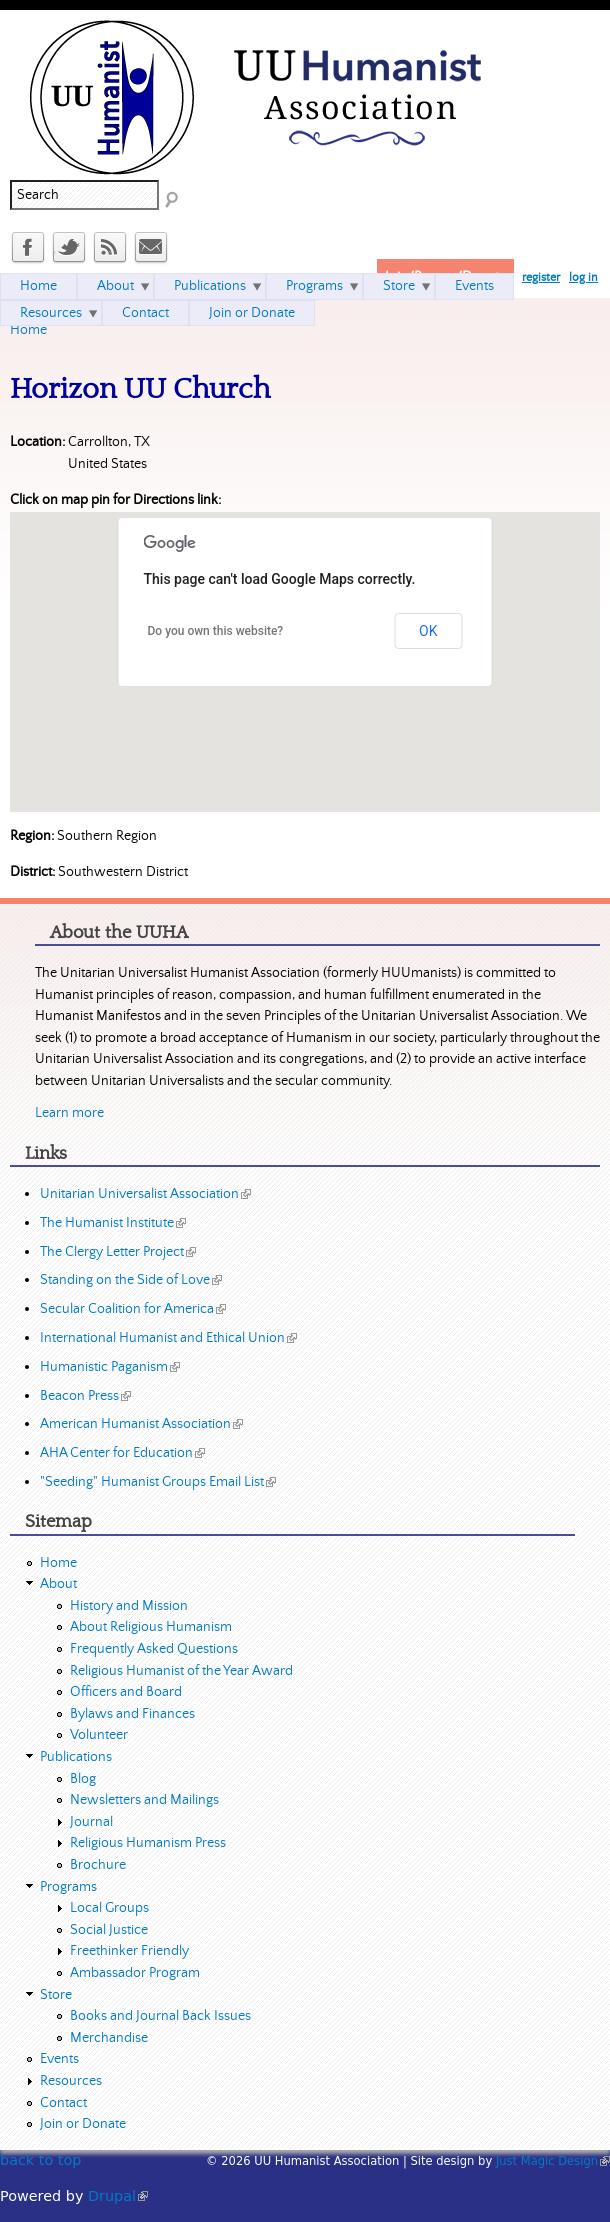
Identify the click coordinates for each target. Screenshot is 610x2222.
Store (399, 286)
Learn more (69, 1113)
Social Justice (109, 1930)
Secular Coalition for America (133, 1309)
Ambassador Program (135, 1973)
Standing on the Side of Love (131, 1280)
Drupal (118, 2196)
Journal (91, 1822)
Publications (210, 286)
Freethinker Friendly (129, 1951)
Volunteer (99, 1735)
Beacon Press (85, 1396)
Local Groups (109, 1908)
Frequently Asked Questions (154, 1649)
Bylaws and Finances (132, 1714)
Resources (51, 313)
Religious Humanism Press (148, 1843)
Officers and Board (126, 1692)
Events (474, 286)
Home (28, 330)
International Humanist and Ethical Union (168, 1338)
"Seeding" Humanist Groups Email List (158, 1482)
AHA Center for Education (122, 1453)
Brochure (98, 1865)
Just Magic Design (553, 2161)
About (115, 286)
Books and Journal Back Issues (160, 2016)
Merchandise (109, 2038)
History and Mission (129, 1606)
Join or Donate (252, 313)
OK (428, 631)
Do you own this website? (216, 631)
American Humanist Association (141, 1424)
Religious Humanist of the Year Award (181, 1671)
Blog (83, 1779)
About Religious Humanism (151, 1627)
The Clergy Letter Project (118, 1252)
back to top (40, 2160)
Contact (145, 313)
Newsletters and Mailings (144, 1800)
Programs (314, 286)
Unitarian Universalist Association (145, 1194)
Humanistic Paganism (110, 1367)
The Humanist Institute (113, 1223)
